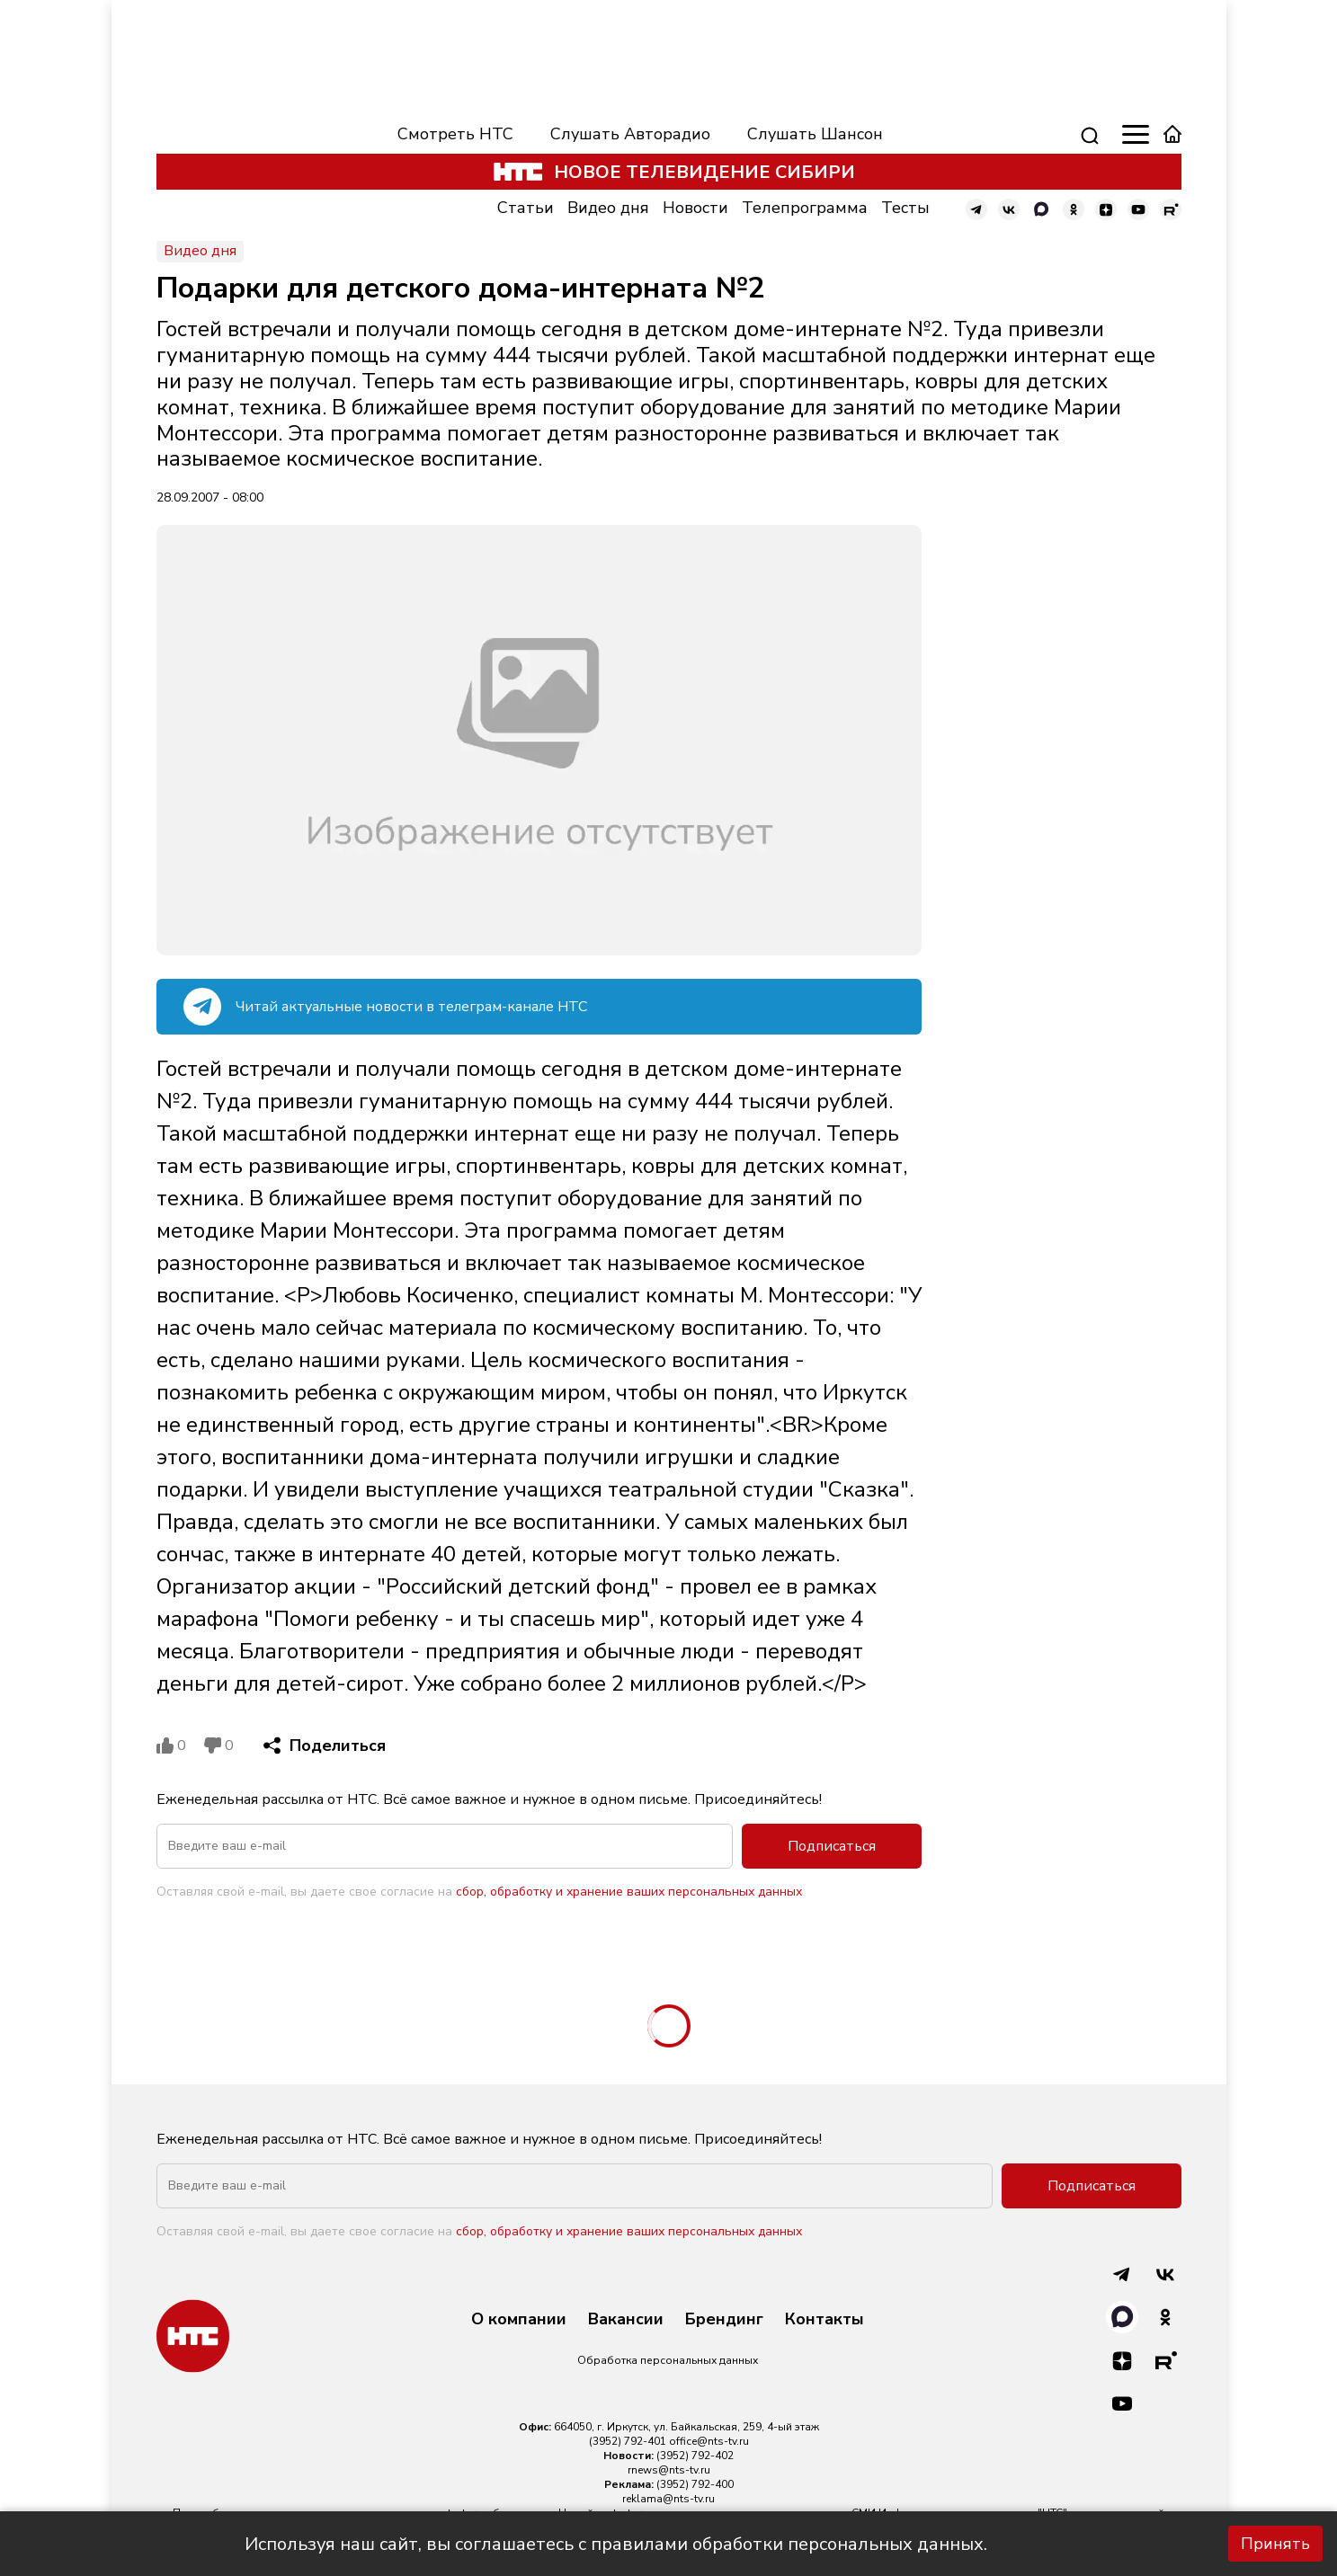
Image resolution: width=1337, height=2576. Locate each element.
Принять (1275, 2543)
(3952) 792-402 (695, 2455)
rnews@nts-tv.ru (669, 2470)
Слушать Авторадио (630, 134)
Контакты (824, 2320)
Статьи (525, 207)
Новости (695, 207)
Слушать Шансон (815, 134)
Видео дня (608, 207)
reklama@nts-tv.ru (668, 2499)
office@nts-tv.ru (709, 2441)
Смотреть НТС (455, 134)
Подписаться (832, 1846)
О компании (518, 2320)
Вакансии (626, 2320)
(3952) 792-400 (695, 2484)
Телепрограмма (805, 207)
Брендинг (724, 2320)
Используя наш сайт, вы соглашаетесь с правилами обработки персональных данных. (616, 2544)
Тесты (905, 207)
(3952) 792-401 (627, 2441)
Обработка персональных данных (667, 2360)
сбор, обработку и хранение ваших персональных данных (629, 1891)
